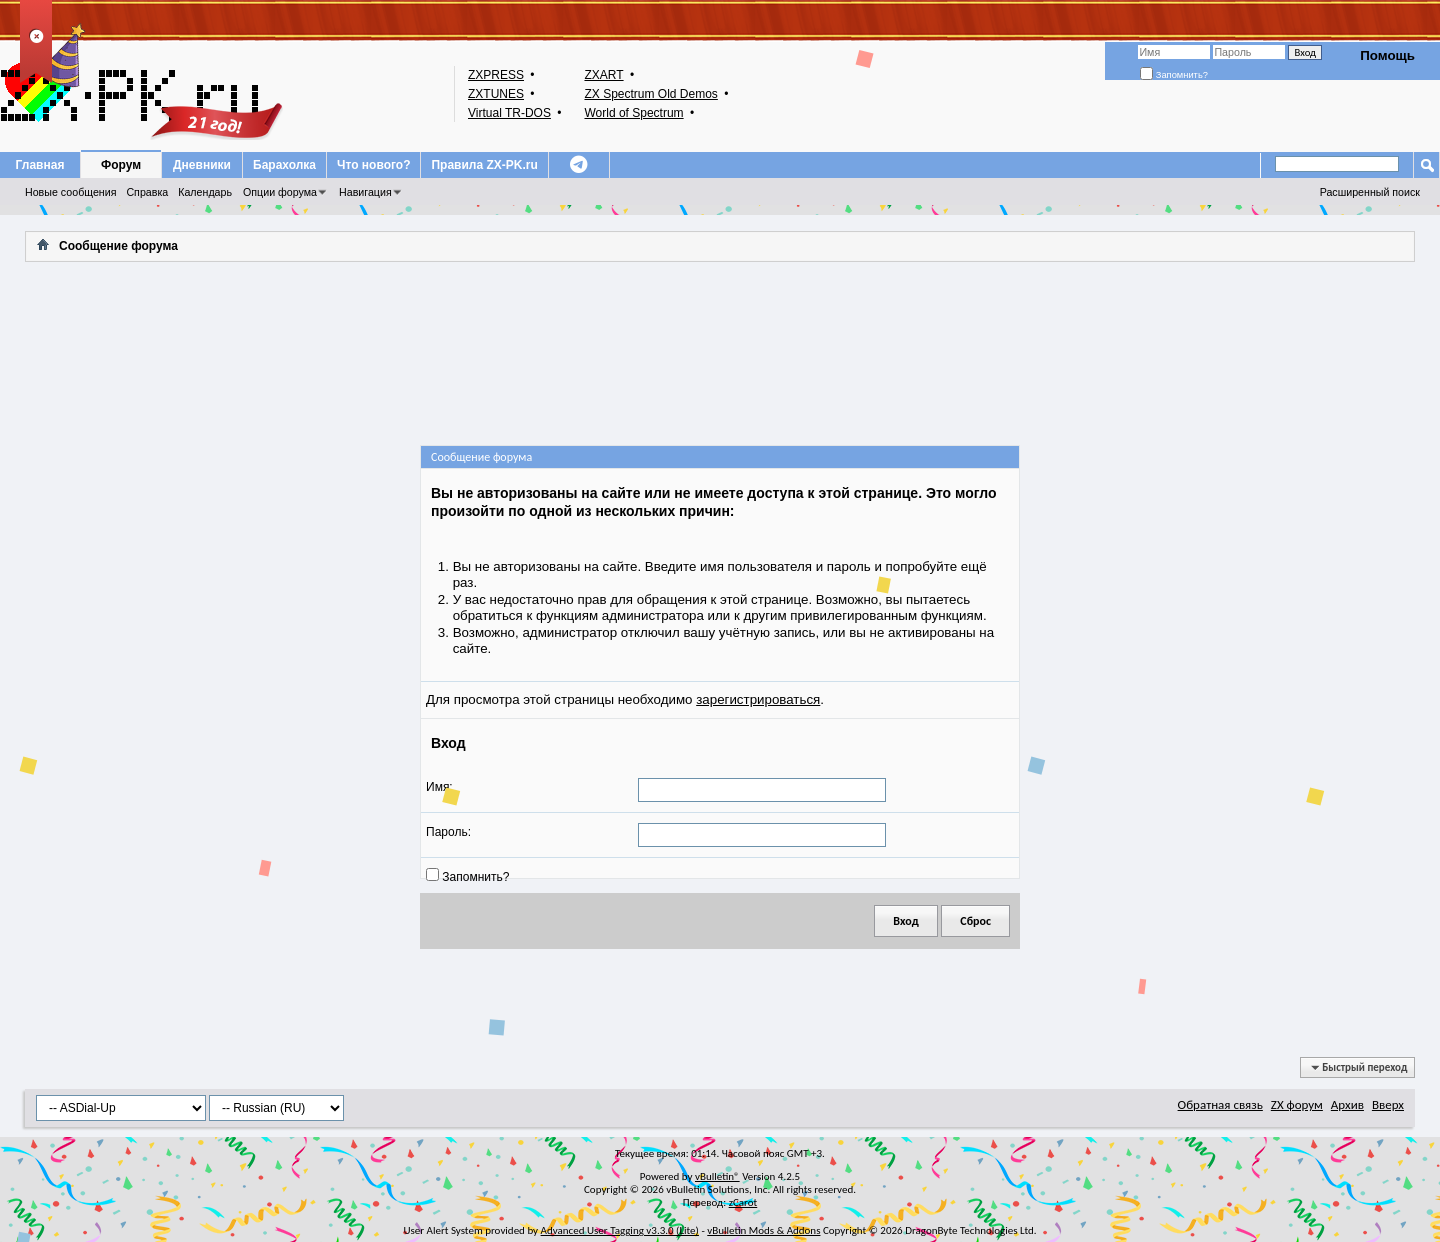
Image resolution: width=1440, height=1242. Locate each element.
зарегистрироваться (758, 699)
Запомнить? (1174, 75)
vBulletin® (717, 1176)
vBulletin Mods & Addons (763, 1230)
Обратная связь (1220, 1104)
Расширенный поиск (1370, 192)
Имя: (439, 787)
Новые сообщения (70, 192)
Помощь (1387, 55)
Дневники (202, 165)
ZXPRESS (496, 75)
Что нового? (373, 165)
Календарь (205, 192)
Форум (121, 165)
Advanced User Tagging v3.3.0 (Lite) (620, 1230)
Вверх (1388, 1104)
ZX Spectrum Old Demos (650, 94)
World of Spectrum (633, 113)
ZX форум (1297, 1104)
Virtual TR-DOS (509, 113)
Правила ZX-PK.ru (484, 165)
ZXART (603, 75)
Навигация (365, 192)
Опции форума (280, 192)
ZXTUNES (496, 94)
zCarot (743, 1202)
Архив (1347, 1104)
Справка (147, 192)
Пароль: (448, 832)
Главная (40, 165)
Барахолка (284, 165)
